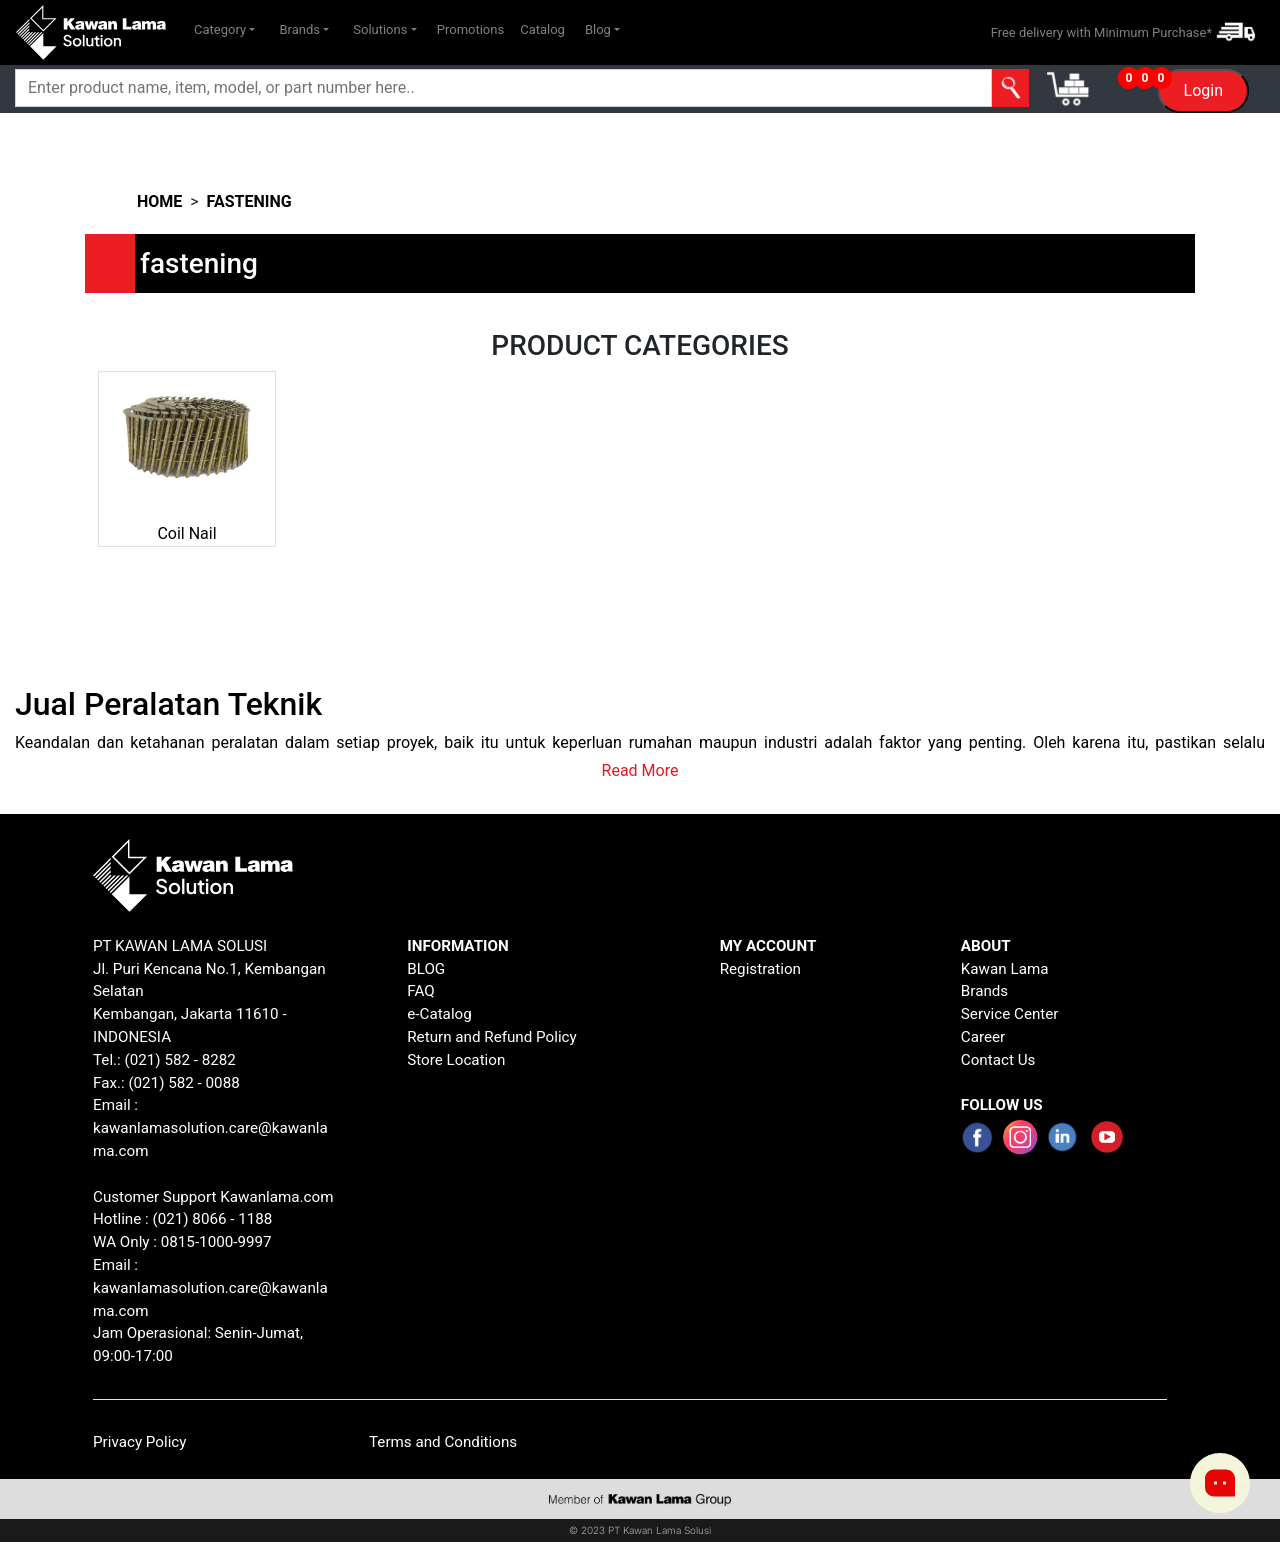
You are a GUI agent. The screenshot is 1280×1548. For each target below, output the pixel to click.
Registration (760, 969)
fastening (249, 201)
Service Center (1010, 1014)
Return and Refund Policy (492, 1037)
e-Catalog (439, 1014)
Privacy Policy (140, 1442)
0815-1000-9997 (216, 1242)
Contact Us (998, 1060)
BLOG (426, 969)
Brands (984, 991)
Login (1203, 90)
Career (983, 1037)
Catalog (542, 29)
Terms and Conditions (443, 1442)
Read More (640, 770)
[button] (224, 30)
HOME (159, 201)
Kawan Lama (1005, 969)
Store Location (456, 1060)
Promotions (470, 29)
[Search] (445, 88)
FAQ (420, 991)
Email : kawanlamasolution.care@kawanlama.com (210, 1288)
